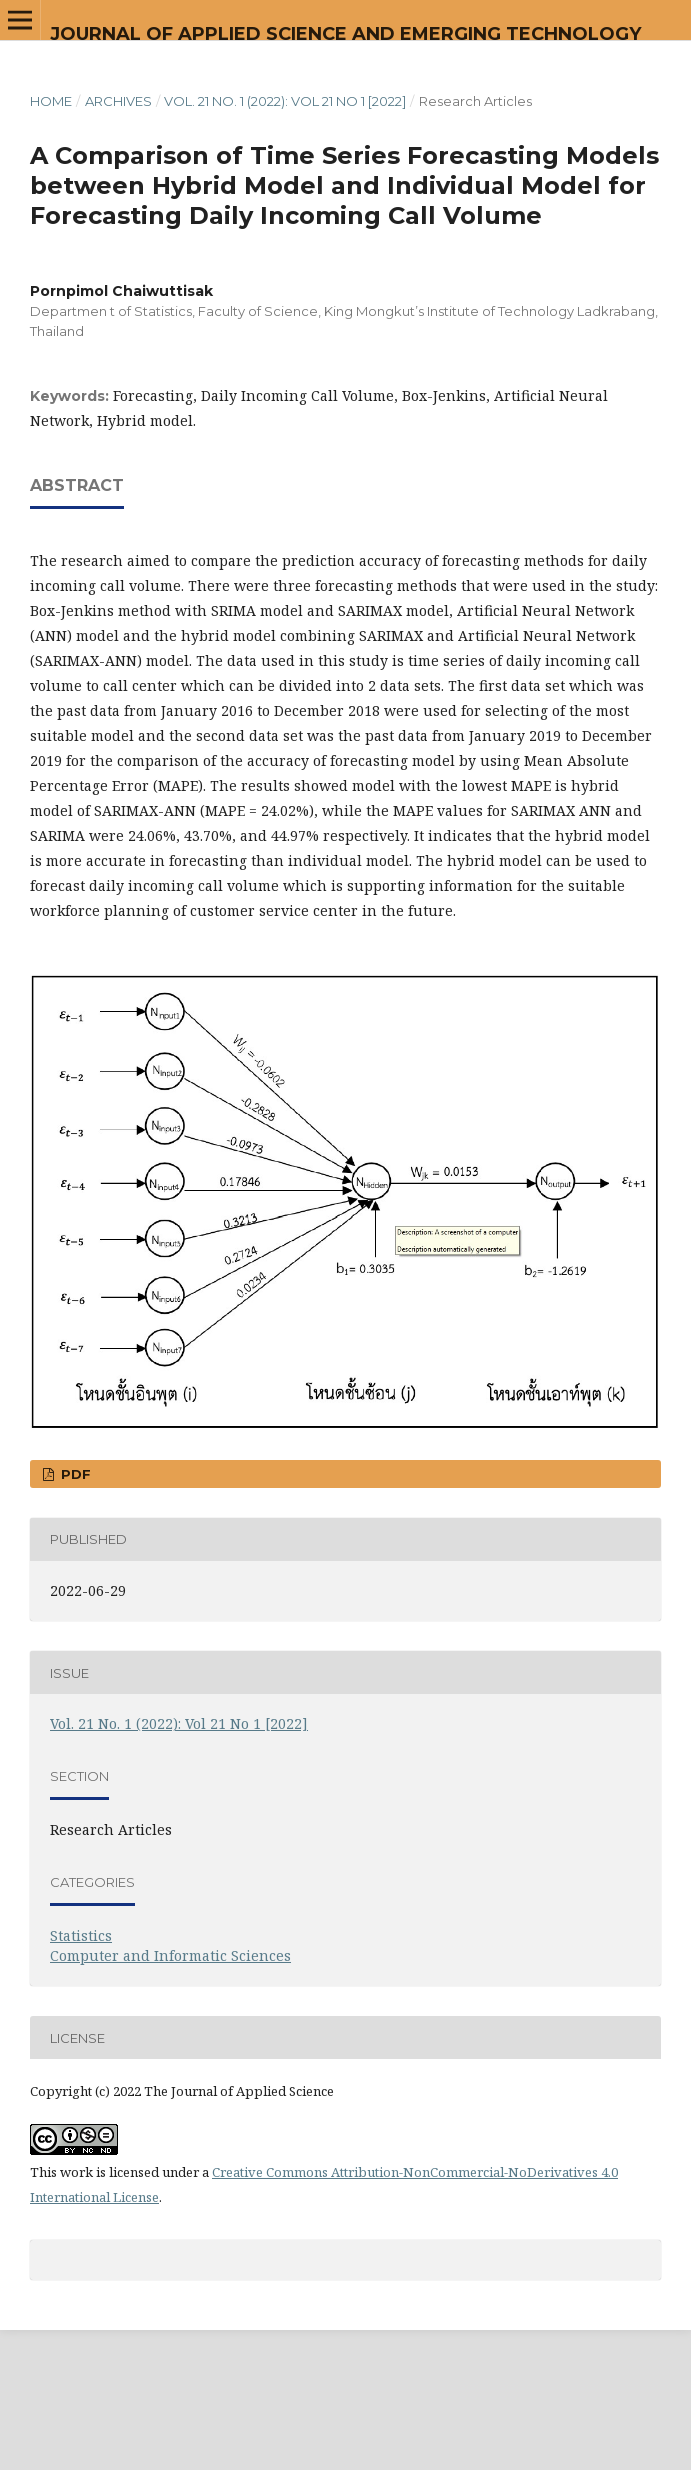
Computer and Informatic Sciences (170, 1955)
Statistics (81, 1935)
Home (51, 101)
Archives (118, 101)
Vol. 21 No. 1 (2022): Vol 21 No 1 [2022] (285, 101)
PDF (74, 1474)
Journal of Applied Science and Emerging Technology (345, 34)
